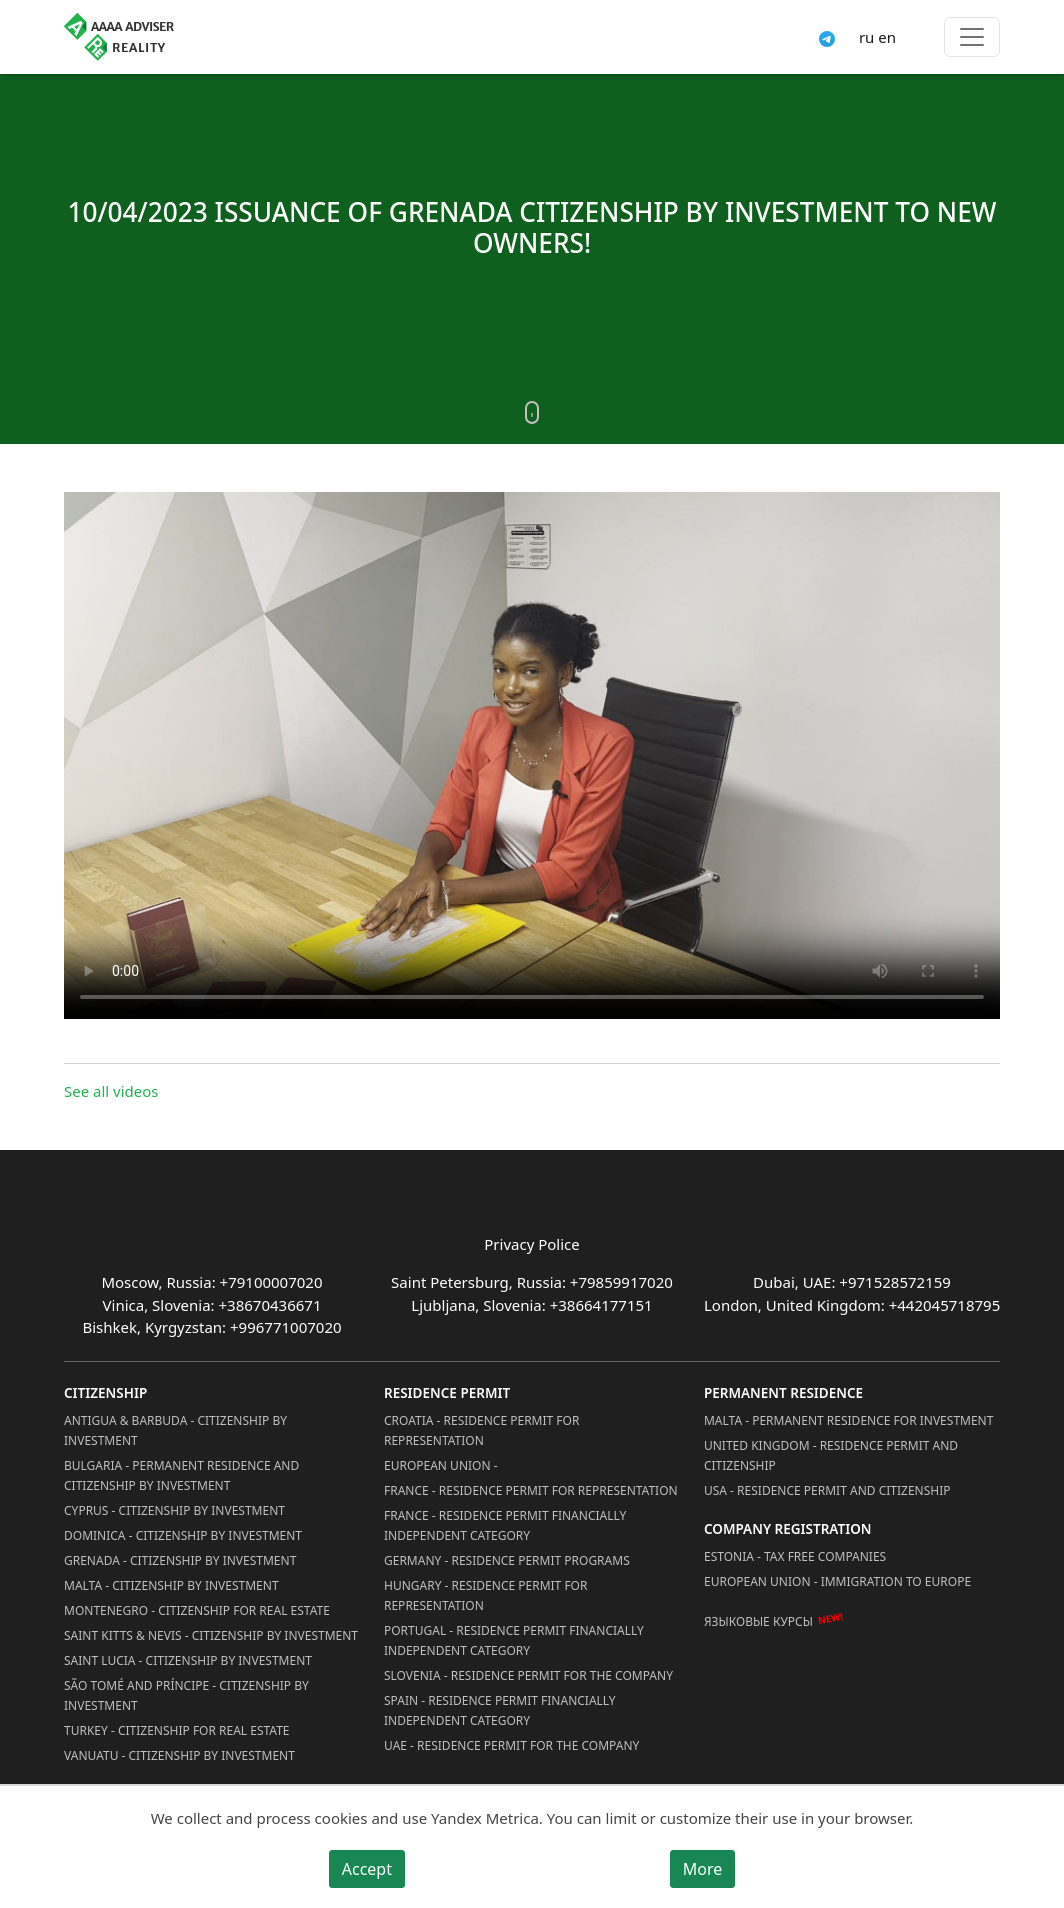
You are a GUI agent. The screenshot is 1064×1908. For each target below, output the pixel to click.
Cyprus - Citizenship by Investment (174, 1510)
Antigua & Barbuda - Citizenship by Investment (175, 1430)
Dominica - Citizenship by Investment (183, 1535)
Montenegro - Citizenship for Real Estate (197, 1610)
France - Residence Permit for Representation (531, 1490)
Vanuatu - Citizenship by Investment (179, 1755)
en (887, 37)
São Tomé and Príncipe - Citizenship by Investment (186, 1695)
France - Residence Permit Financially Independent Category (505, 1525)
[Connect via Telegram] (827, 37)
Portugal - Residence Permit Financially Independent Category (514, 1640)
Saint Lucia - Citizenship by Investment (188, 1660)
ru (866, 37)
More (703, 1869)
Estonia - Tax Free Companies (795, 1556)
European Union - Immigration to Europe (837, 1581)
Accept (367, 1869)
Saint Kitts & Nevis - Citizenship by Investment (211, 1635)
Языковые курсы (758, 1621)
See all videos (111, 1091)
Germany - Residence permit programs (507, 1560)
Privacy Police (531, 1244)
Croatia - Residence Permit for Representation (481, 1430)
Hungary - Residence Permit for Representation (485, 1595)
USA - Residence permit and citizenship (827, 1490)
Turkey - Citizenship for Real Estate (177, 1730)
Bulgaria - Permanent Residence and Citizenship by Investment (181, 1475)
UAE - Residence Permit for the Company (511, 1745)
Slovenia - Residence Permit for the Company (528, 1675)
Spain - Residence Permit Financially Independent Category (500, 1710)
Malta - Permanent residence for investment (848, 1420)
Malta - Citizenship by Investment (171, 1585)
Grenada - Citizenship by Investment (180, 1560)
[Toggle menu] (972, 37)
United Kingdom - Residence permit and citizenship (831, 1455)
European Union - (441, 1465)
